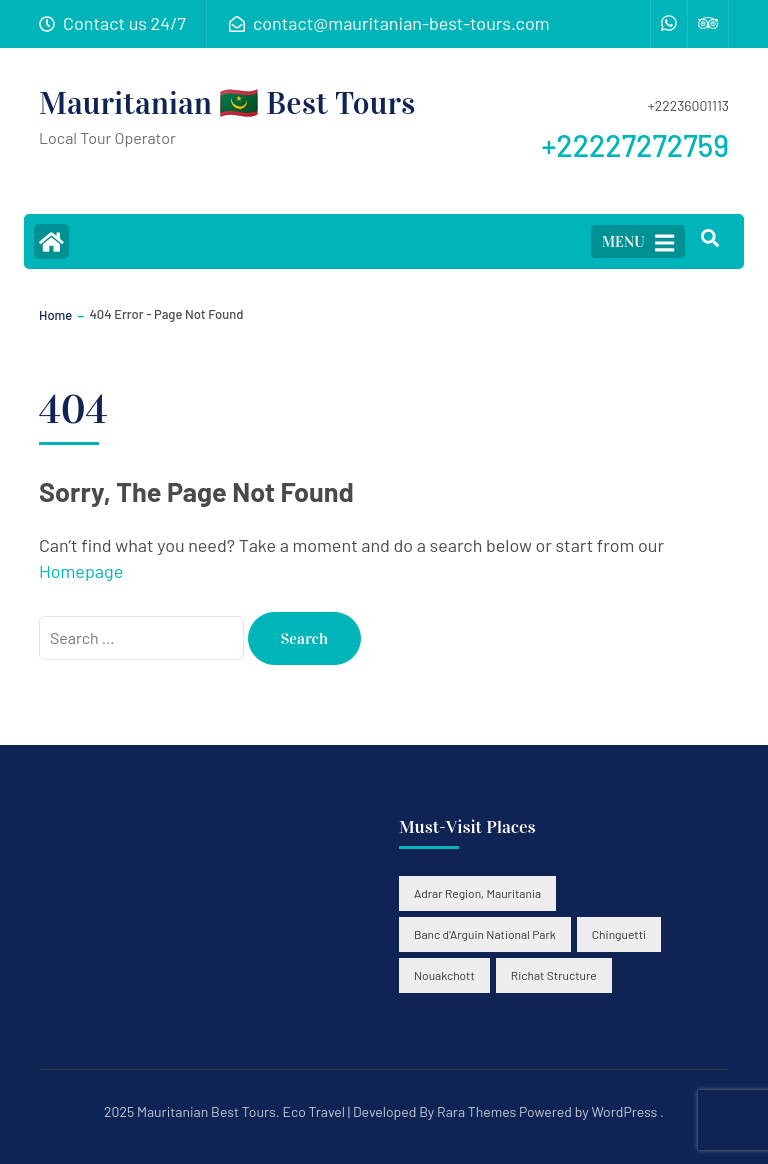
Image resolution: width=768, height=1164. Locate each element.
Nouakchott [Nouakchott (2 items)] (444, 975)
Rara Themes (476, 1111)
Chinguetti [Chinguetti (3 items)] (619, 934)
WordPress (624, 1111)
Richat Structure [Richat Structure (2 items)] (554, 975)
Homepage (81, 571)
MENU (638, 243)
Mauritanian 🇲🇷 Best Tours (227, 103)
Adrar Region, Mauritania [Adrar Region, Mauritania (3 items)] (477, 893)
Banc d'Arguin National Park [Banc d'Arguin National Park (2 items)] (485, 934)
